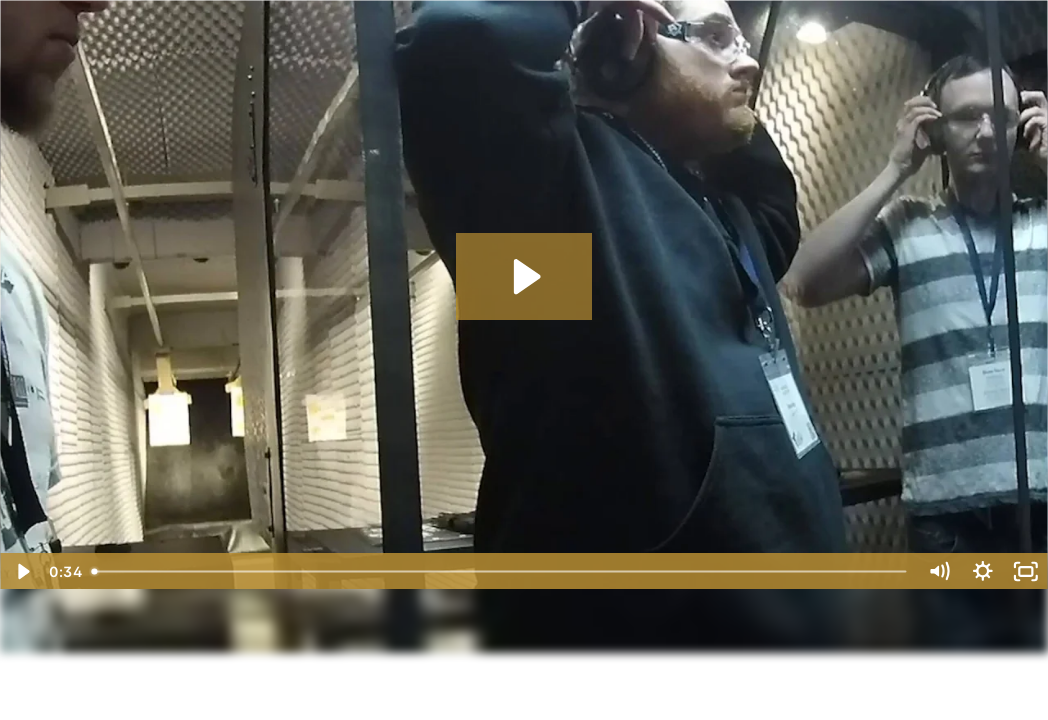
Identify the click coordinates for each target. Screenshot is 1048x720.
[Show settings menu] (983, 571)
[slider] (500, 571)
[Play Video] (22, 571)
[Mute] (939, 571)
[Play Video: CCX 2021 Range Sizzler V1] (524, 276)
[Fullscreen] (1026, 571)
